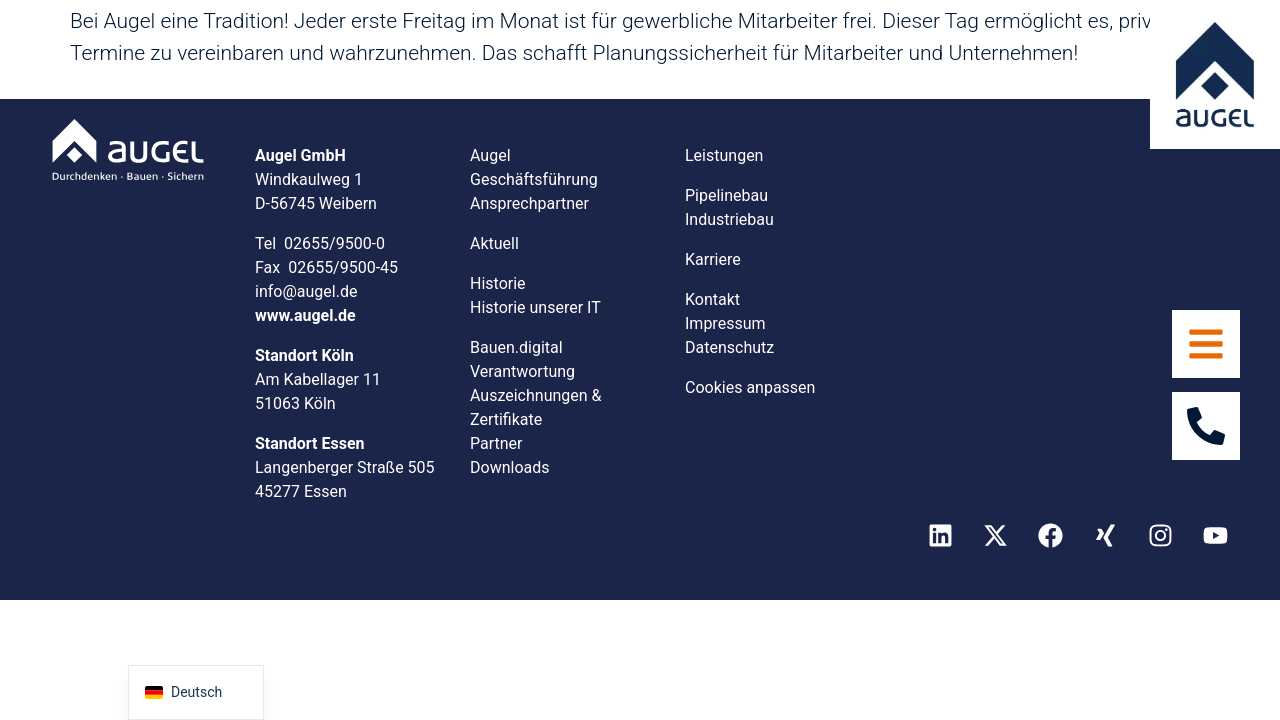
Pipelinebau (726, 195)
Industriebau (729, 219)
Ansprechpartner (529, 203)
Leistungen (724, 155)
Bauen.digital (516, 347)
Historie (498, 283)
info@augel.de (306, 291)
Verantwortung (522, 371)
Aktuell (494, 243)
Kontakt (712, 299)
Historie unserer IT (535, 307)
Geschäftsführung (534, 179)
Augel (490, 155)
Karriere (713, 259)
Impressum (725, 323)
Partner (496, 443)
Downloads (509, 467)
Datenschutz (729, 347)
